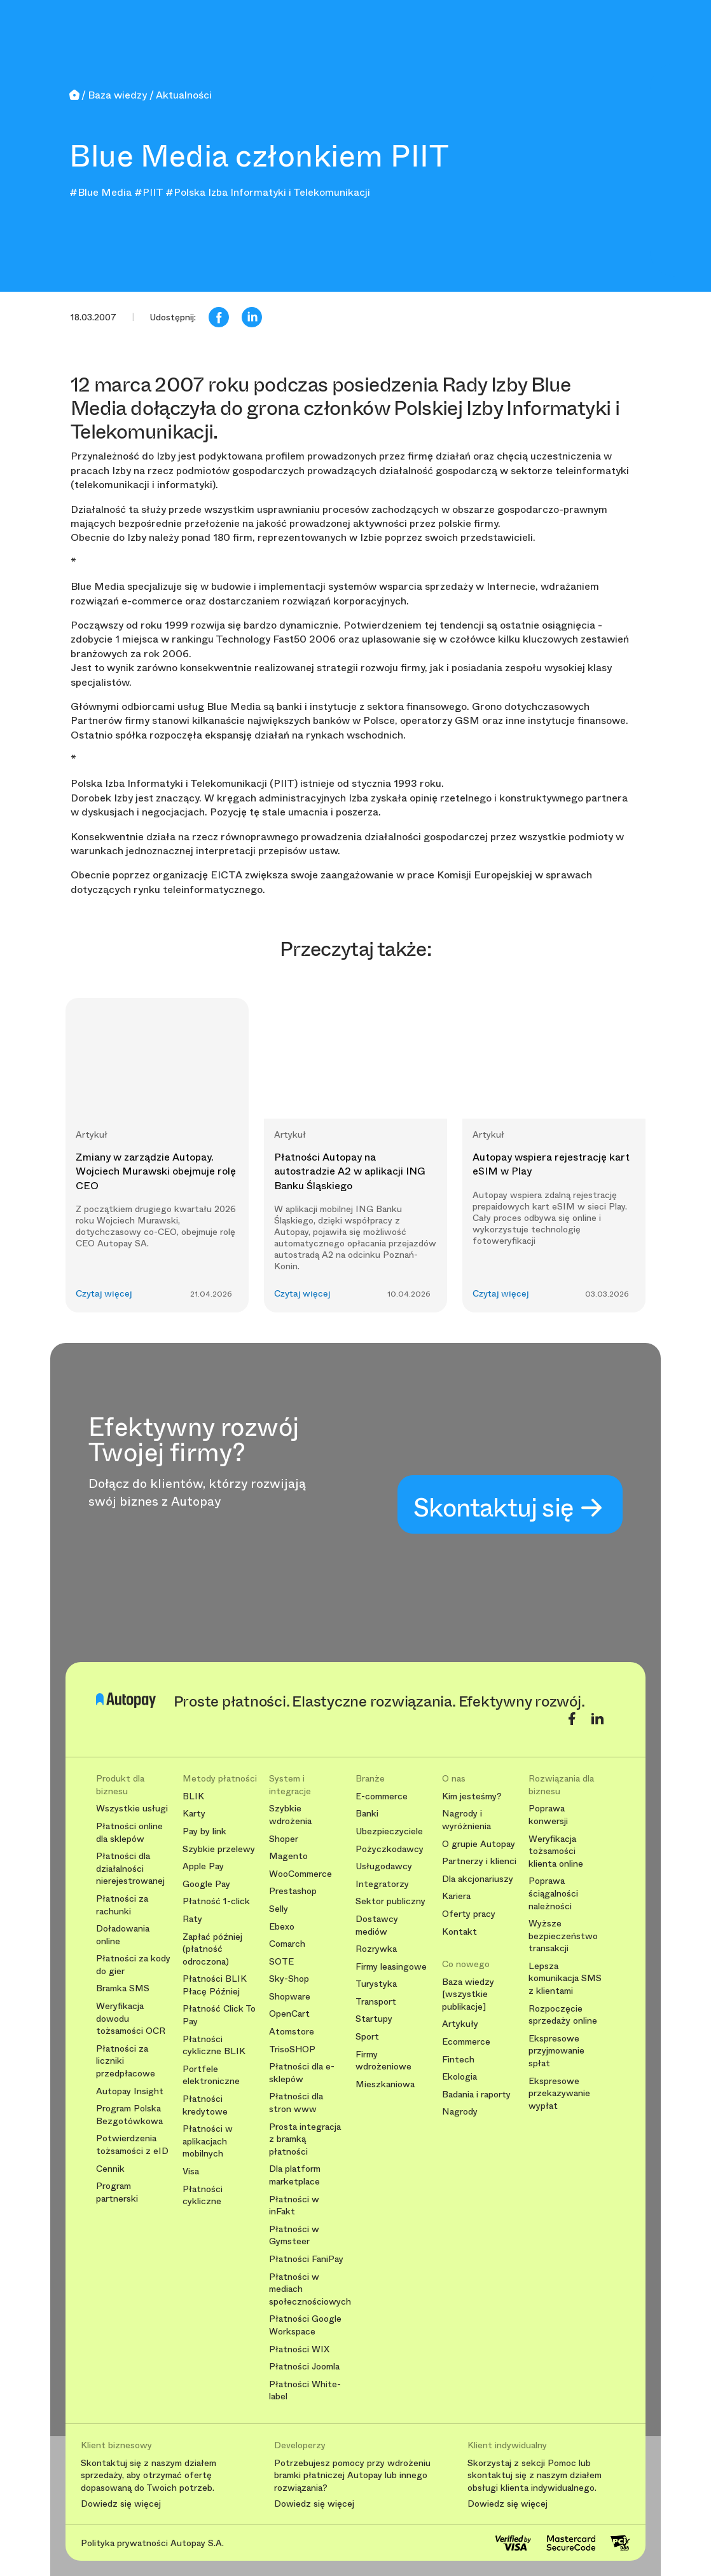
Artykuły (460, 2024)
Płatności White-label (305, 2390)
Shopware (289, 1997)
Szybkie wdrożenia (290, 1815)
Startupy (374, 2019)
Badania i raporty (476, 2095)
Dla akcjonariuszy (477, 1879)
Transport (376, 2002)
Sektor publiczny (390, 1901)
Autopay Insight (129, 2091)
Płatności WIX (299, 2349)
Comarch (287, 1944)
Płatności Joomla (304, 2367)
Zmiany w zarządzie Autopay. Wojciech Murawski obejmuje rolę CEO (156, 1171)
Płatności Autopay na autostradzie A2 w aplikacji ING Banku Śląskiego (349, 1171)
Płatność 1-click (216, 1901)
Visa (191, 2171)
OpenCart (289, 2014)
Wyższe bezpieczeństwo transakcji (563, 1936)
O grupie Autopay (478, 1844)
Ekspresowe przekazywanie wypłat (559, 2093)
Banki (367, 1814)
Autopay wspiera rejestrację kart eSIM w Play (551, 1164)
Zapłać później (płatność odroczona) (212, 1949)
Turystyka (376, 1984)
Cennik (110, 2169)
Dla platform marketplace (295, 2175)
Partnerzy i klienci (479, 1861)
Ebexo (281, 1927)
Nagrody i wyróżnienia (466, 1820)
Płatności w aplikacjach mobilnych (208, 2141)
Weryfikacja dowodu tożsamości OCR (130, 2018)
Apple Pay (203, 1866)
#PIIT (148, 192)
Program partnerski (117, 2192)
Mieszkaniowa (385, 2084)
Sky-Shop (289, 1979)
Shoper (283, 1839)
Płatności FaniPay (306, 2259)
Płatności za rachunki (122, 1905)
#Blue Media (100, 192)
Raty (192, 1919)
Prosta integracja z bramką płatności (305, 2139)
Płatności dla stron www (296, 2102)
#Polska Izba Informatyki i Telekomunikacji (267, 192)
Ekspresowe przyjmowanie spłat (556, 2051)
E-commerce (382, 1796)
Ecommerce (466, 2042)
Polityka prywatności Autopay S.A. (152, 2543)
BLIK (193, 1796)
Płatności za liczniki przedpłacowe (125, 2061)
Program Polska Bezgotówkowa (129, 2114)
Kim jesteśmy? (472, 1796)
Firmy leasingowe (391, 1967)
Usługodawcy (384, 1866)
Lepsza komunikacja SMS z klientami (565, 1978)
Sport (367, 2037)
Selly (278, 1909)
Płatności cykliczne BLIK (214, 2045)
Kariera (456, 1896)
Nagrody (460, 2112)
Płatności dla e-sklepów (302, 2073)
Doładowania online (122, 1935)
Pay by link (204, 1831)
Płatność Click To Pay (219, 2015)
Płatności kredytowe (205, 2105)
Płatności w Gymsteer (294, 2235)
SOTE (281, 1962)
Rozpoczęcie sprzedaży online (562, 2015)
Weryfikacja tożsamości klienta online (555, 1851)
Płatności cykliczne (203, 2195)
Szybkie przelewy (219, 1849)
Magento (288, 1856)
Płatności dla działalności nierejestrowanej (130, 1868)
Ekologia (459, 2077)
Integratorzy (382, 1884)
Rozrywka (376, 1949)
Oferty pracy (468, 1914)
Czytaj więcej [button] (104, 1293)
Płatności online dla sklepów (129, 1832)
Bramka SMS (122, 1988)
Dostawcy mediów (377, 1925)
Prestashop (293, 1891)
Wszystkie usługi (132, 1809)
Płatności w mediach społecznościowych (307, 2289)
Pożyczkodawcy (390, 1849)
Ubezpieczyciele (389, 1831)
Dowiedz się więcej (121, 2504)
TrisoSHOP (292, 2049)
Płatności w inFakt (294, 2205)
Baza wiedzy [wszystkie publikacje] (468, 1994)
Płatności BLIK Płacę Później (215, 1985)
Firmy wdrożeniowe (383, 2060)
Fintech (458, 2060)
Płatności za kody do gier (133, 1964)
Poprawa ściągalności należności (553, 1893)
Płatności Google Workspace (305, 2325)
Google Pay (206, 1884)
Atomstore (291, 2032)
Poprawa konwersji (548, 1815)
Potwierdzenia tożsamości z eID (132, 2144)
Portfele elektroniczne (211, 2075)
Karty (194, 1814)
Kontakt (459, 1932)
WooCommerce (300, 1874)
